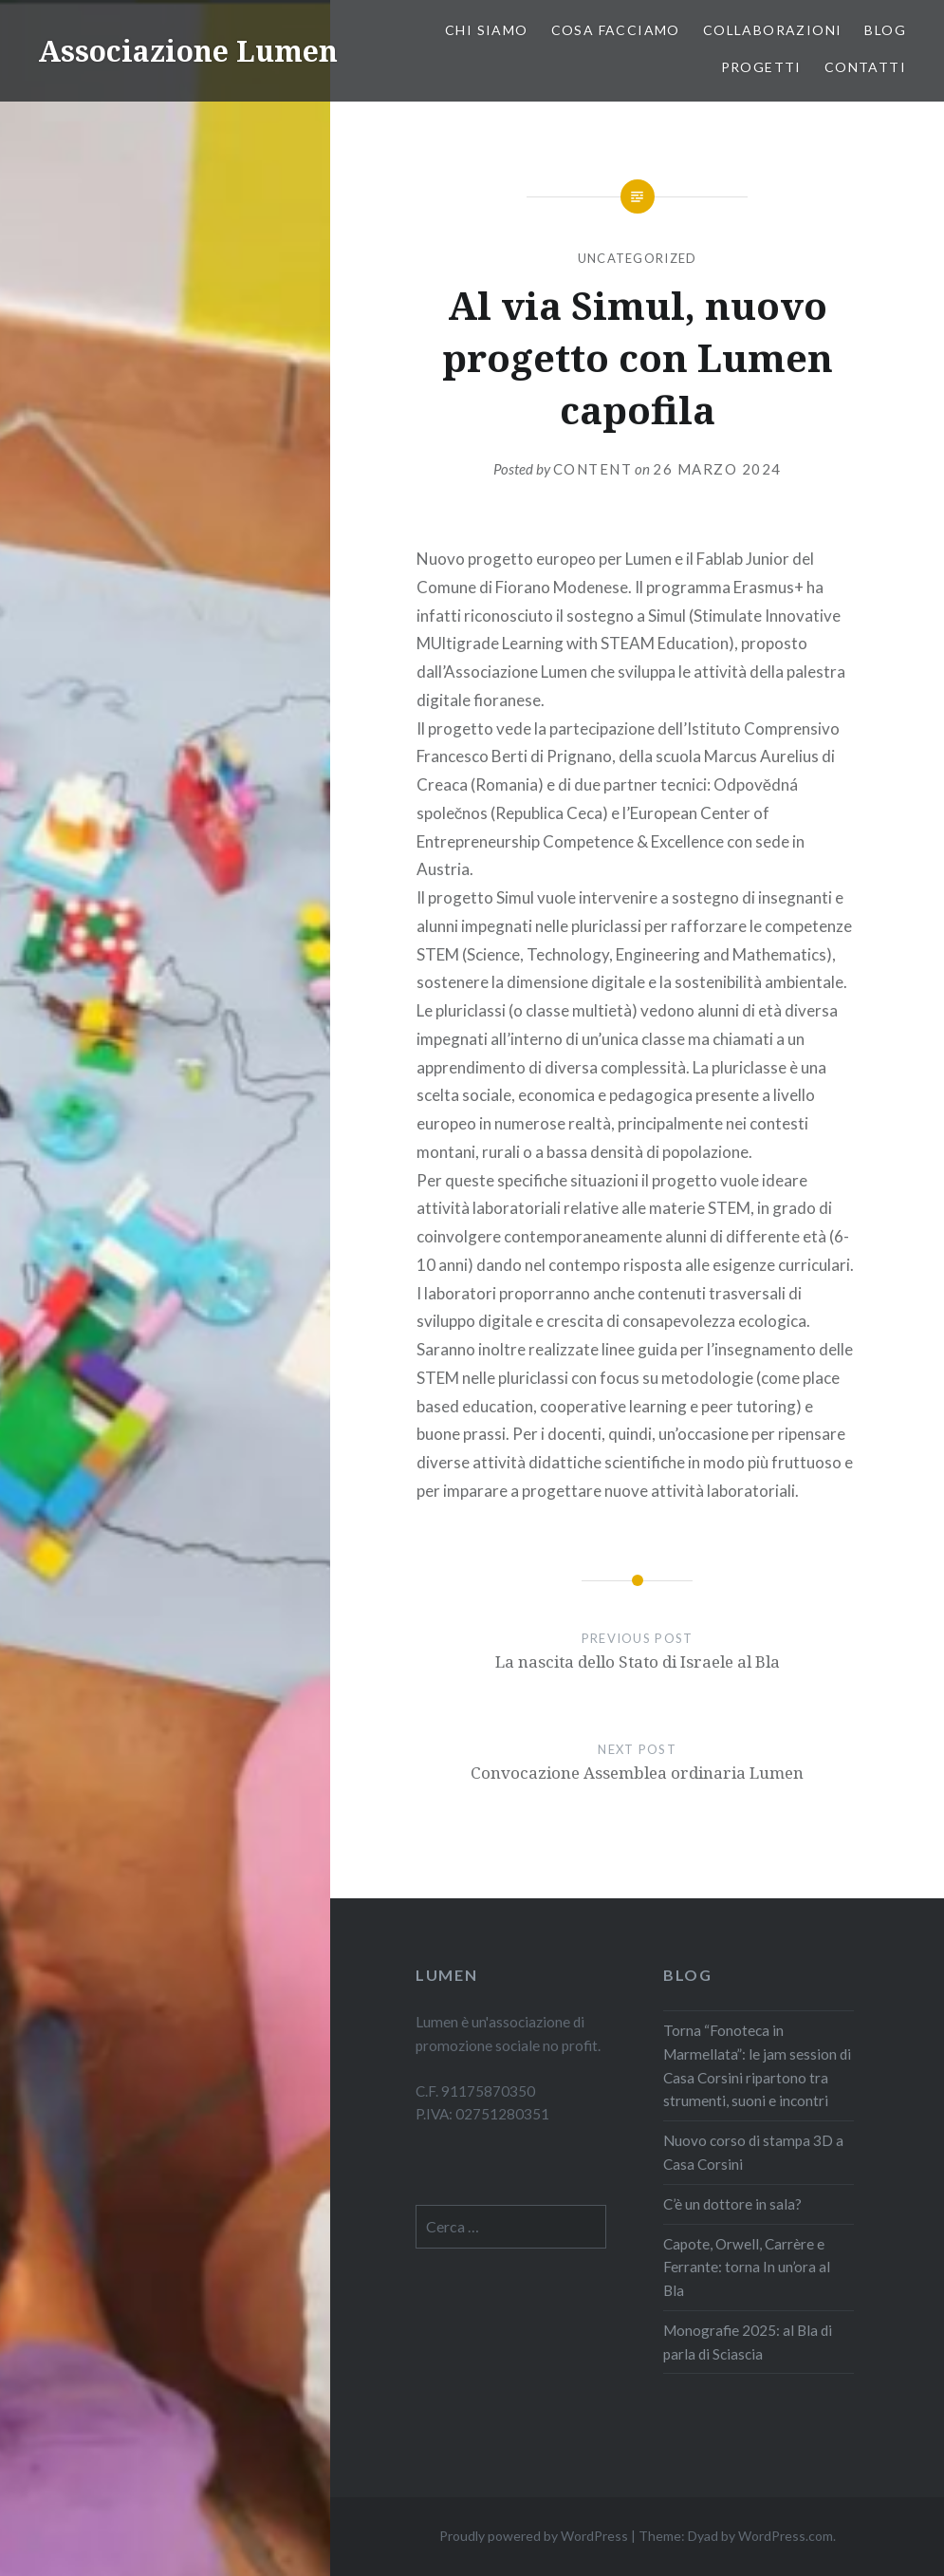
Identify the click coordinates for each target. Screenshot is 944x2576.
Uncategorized (637, 258)
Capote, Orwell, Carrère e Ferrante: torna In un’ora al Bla (746, 2267)
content (593, 468)
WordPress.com (785, 2536)
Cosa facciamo (615, 30)
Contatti (865, 67)
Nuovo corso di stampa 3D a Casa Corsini (753, 2152)
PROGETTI (761, 67)
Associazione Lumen (188, 50)
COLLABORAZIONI (772, 30)
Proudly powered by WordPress (533, 2536)
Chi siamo (486, 30)
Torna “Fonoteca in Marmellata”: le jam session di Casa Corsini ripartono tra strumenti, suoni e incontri (757, 2065)
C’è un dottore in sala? (734, 2203)
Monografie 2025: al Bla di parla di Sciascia (747, 2342)
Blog (885, 30)
